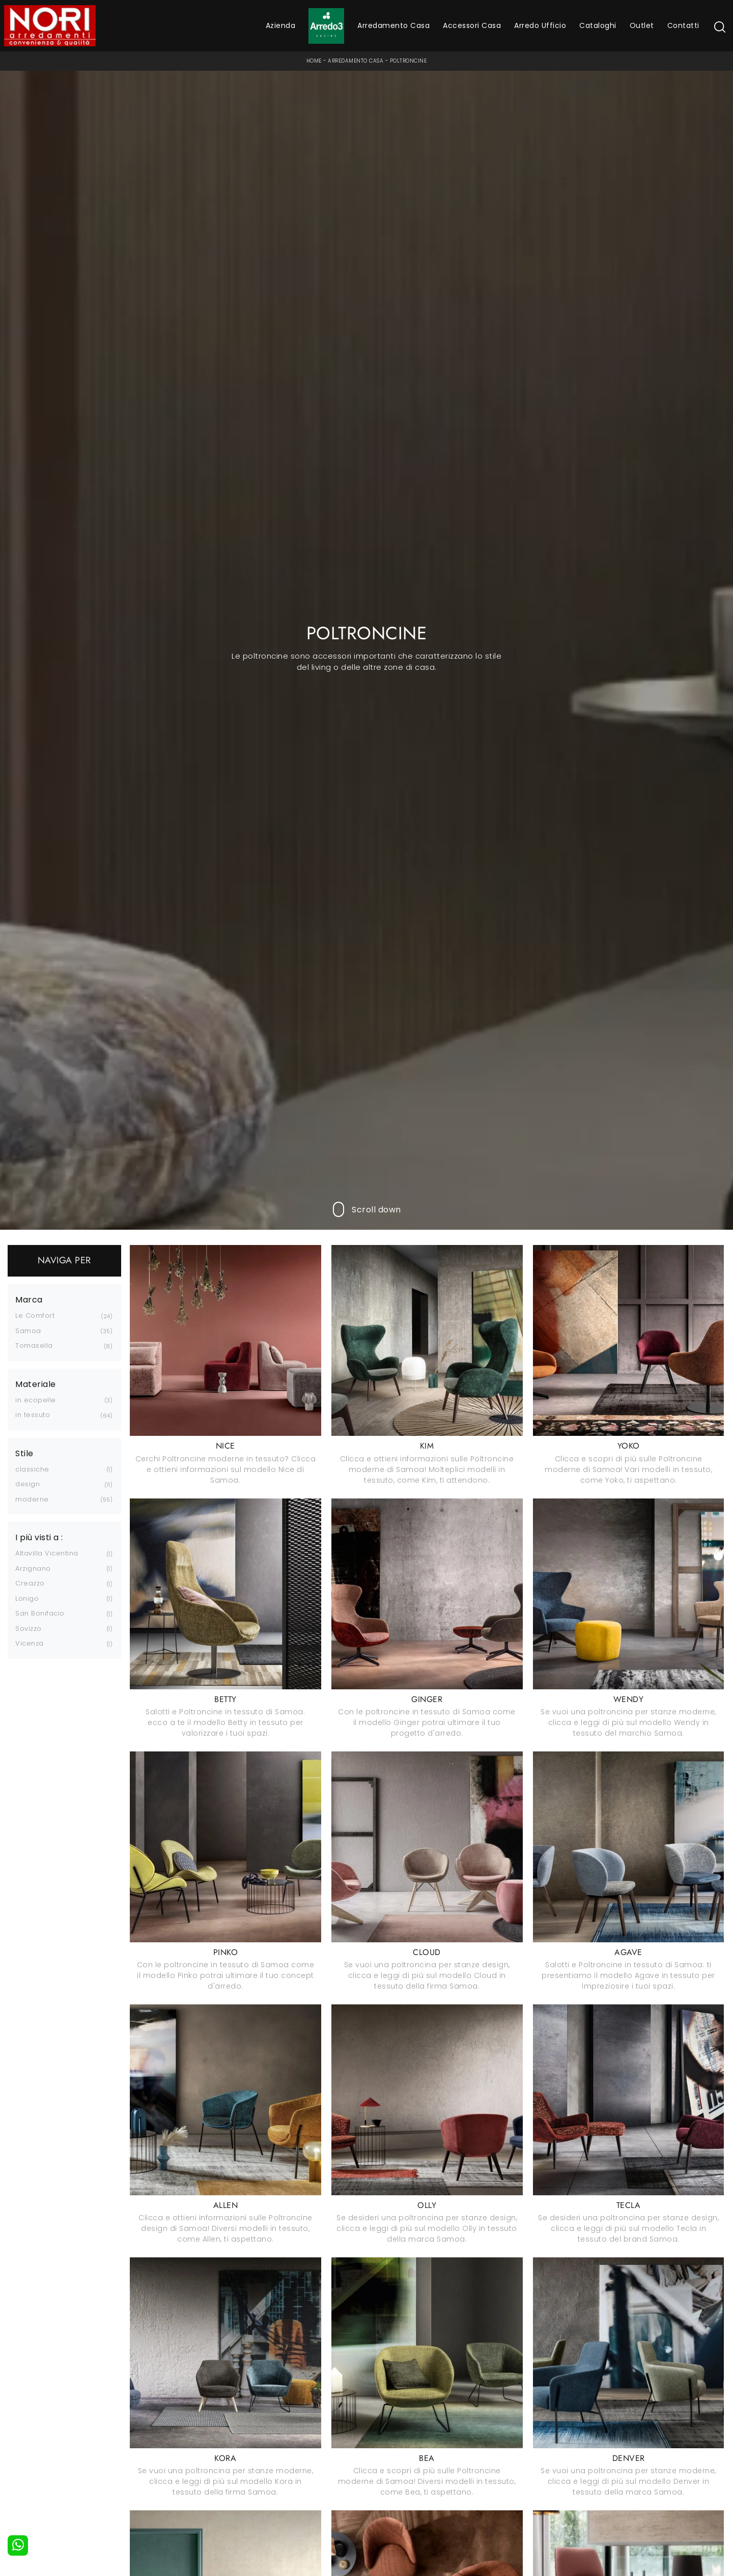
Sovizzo (28, 1628)
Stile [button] (24, 1453)
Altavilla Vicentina (46, 1553)
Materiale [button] (35, 1384)
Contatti (683, 25)
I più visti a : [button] (39, 1537)
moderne (32, 1499)
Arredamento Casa (393, 25)
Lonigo (27, 1598)
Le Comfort (34, 1315)
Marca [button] (29, 1300)
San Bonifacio (40, 1613)
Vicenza (29, 1643)
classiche (32, 1469)
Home (314, 61)
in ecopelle (35, 1400)
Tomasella (34, 1345)
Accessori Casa (472, 25)
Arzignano (33, 1568)
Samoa (28, 1331)
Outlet (642, 25)
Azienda (281, 25)
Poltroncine (408, 61)
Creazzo (30, 1583)
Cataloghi (597, 25)
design (27, 1484)
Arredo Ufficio (540, 25)
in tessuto (32, 1415)
